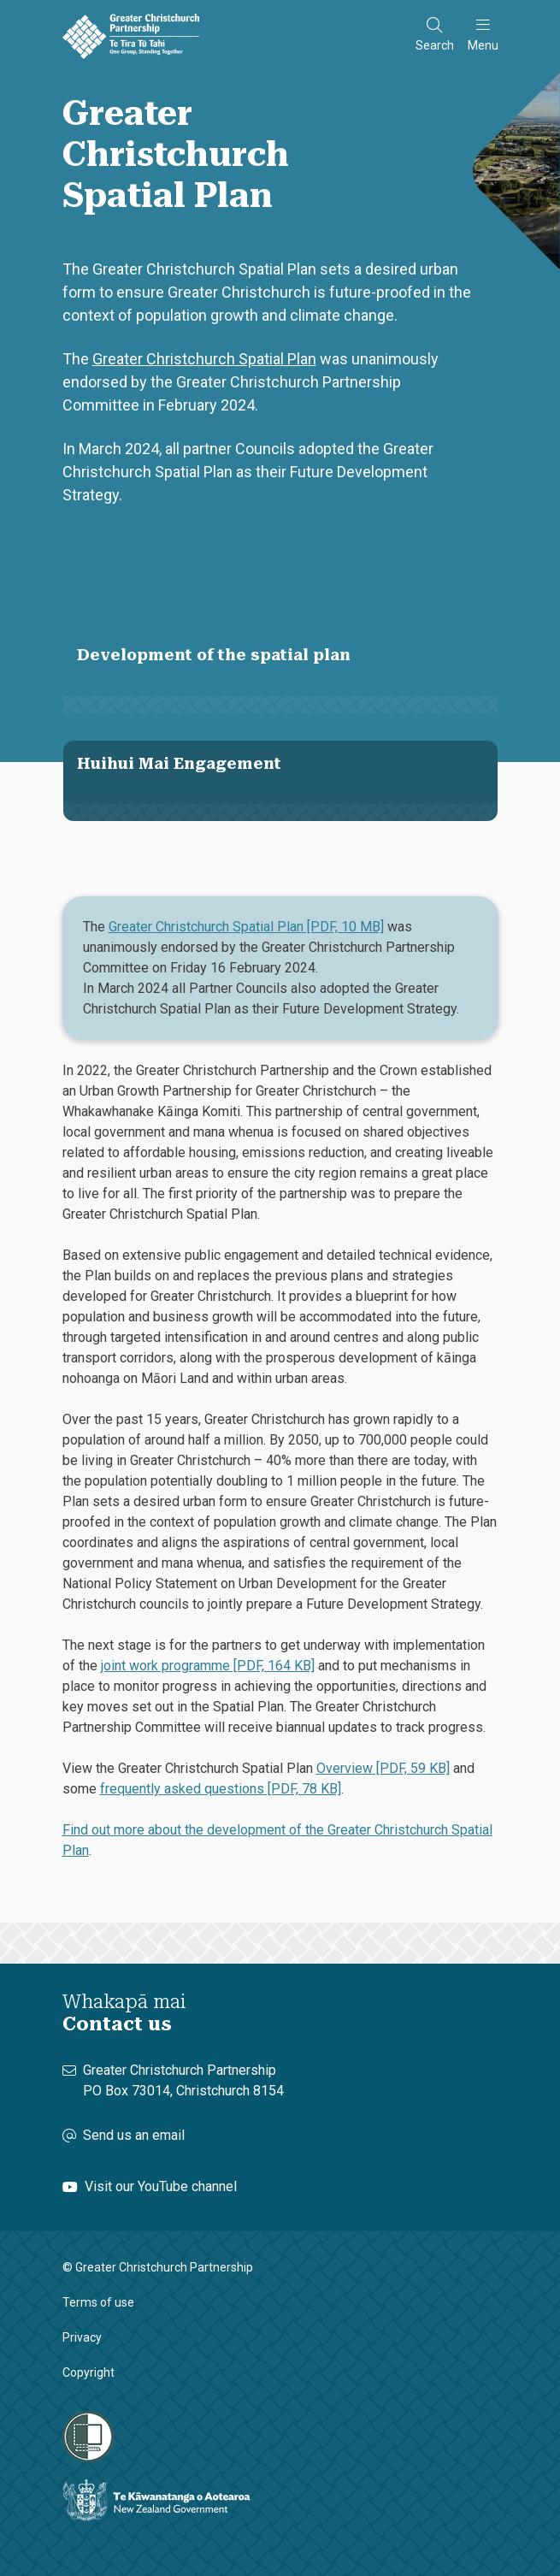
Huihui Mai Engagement (179, 763)
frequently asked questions (220, 1789)
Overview (383, 1768)
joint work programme (208, 1665)
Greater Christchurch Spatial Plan (204, 359)
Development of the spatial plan (214, 655)
